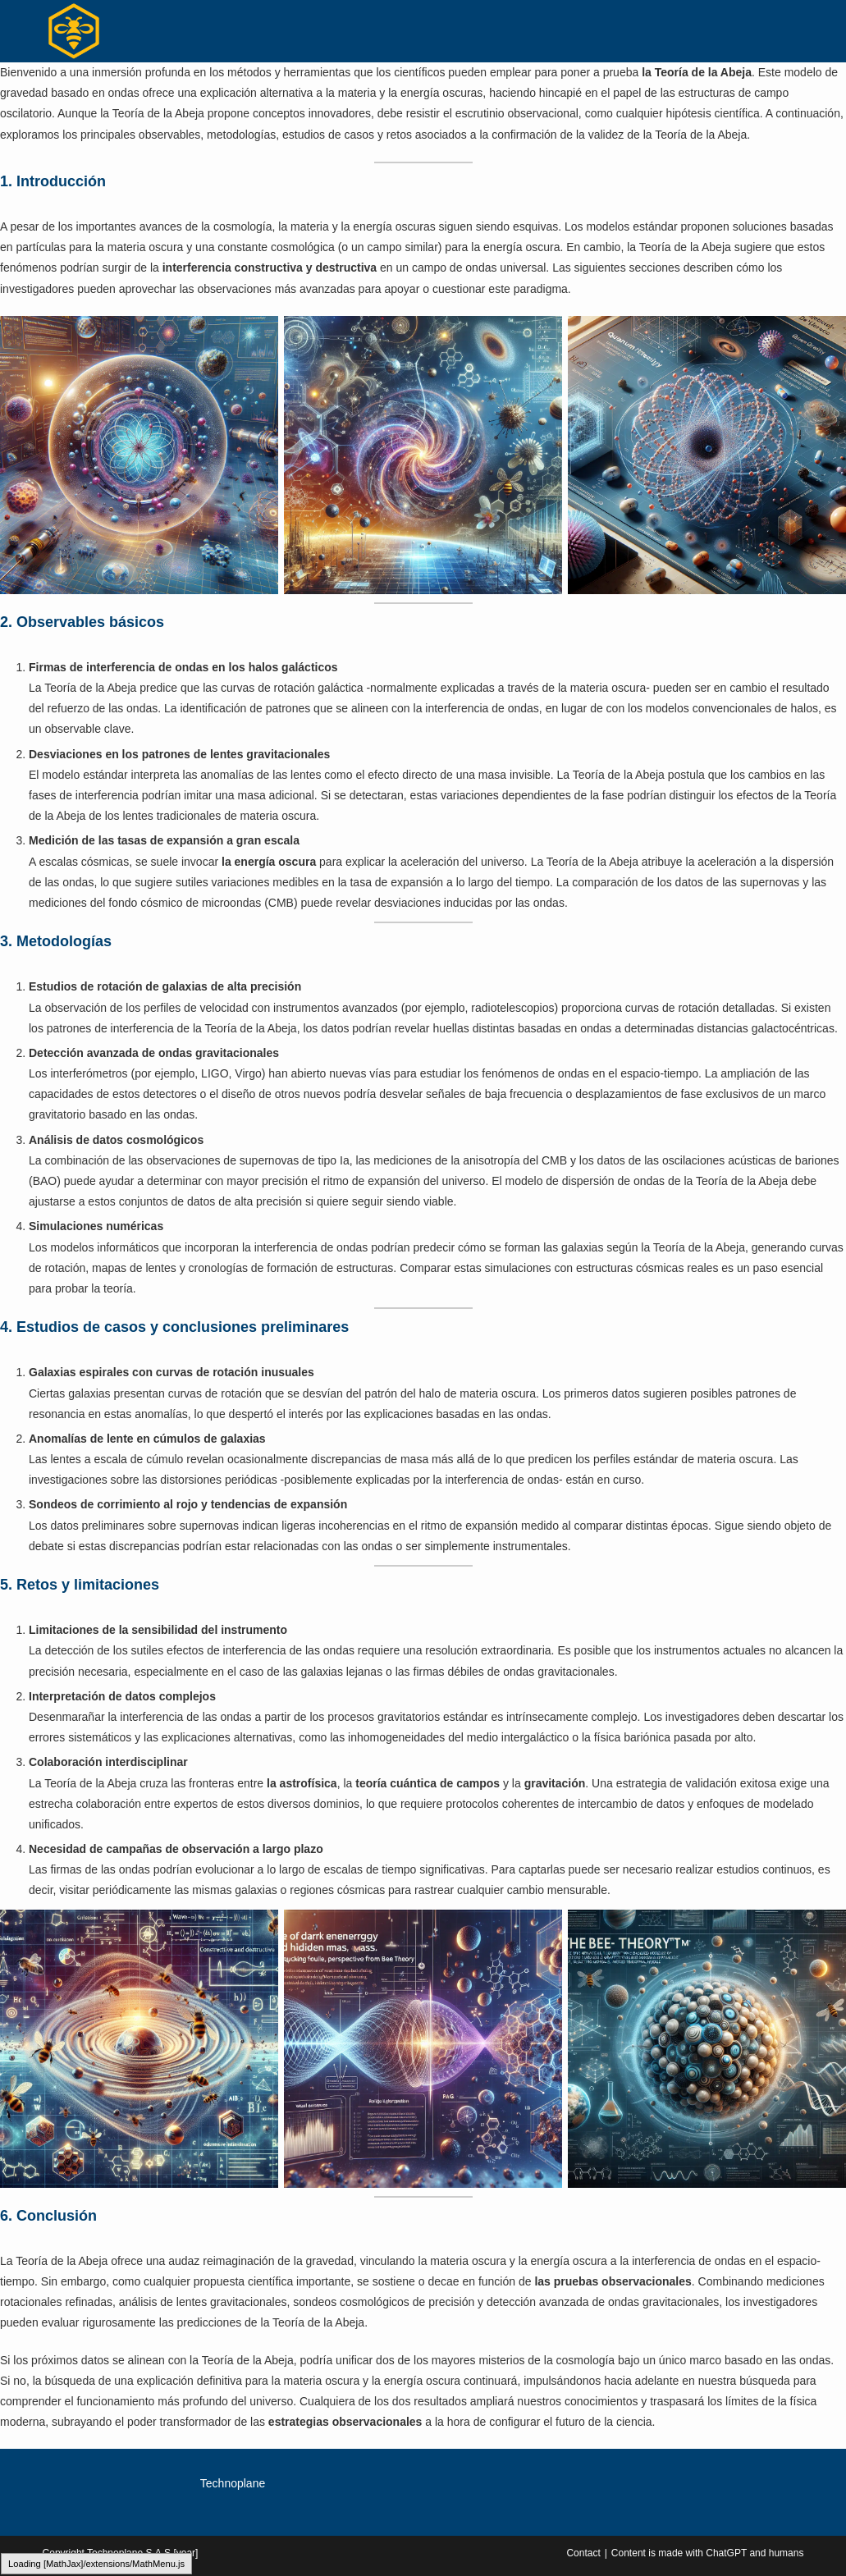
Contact (583, 2553)
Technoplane (232, 2483)
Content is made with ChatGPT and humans (707, 2553)
